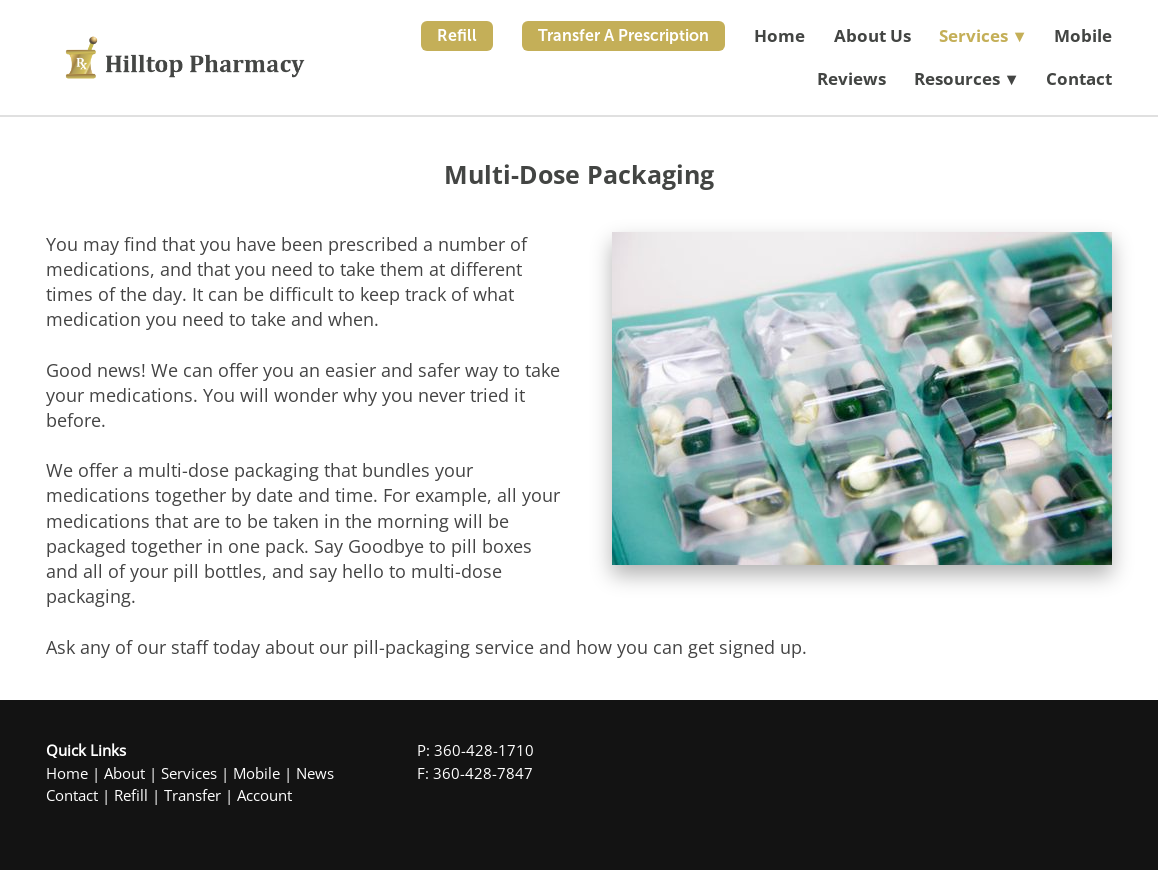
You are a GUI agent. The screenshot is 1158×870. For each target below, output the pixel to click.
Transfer (192, 795)
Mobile (1083, 35)
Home (779, 35)
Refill (457, 35)
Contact (1079, 78)
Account (264, 795)
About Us (872, 35)
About (124, 773)
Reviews (851, 78)
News (315, 773)
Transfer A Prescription (623, 35)
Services (189, 773)
